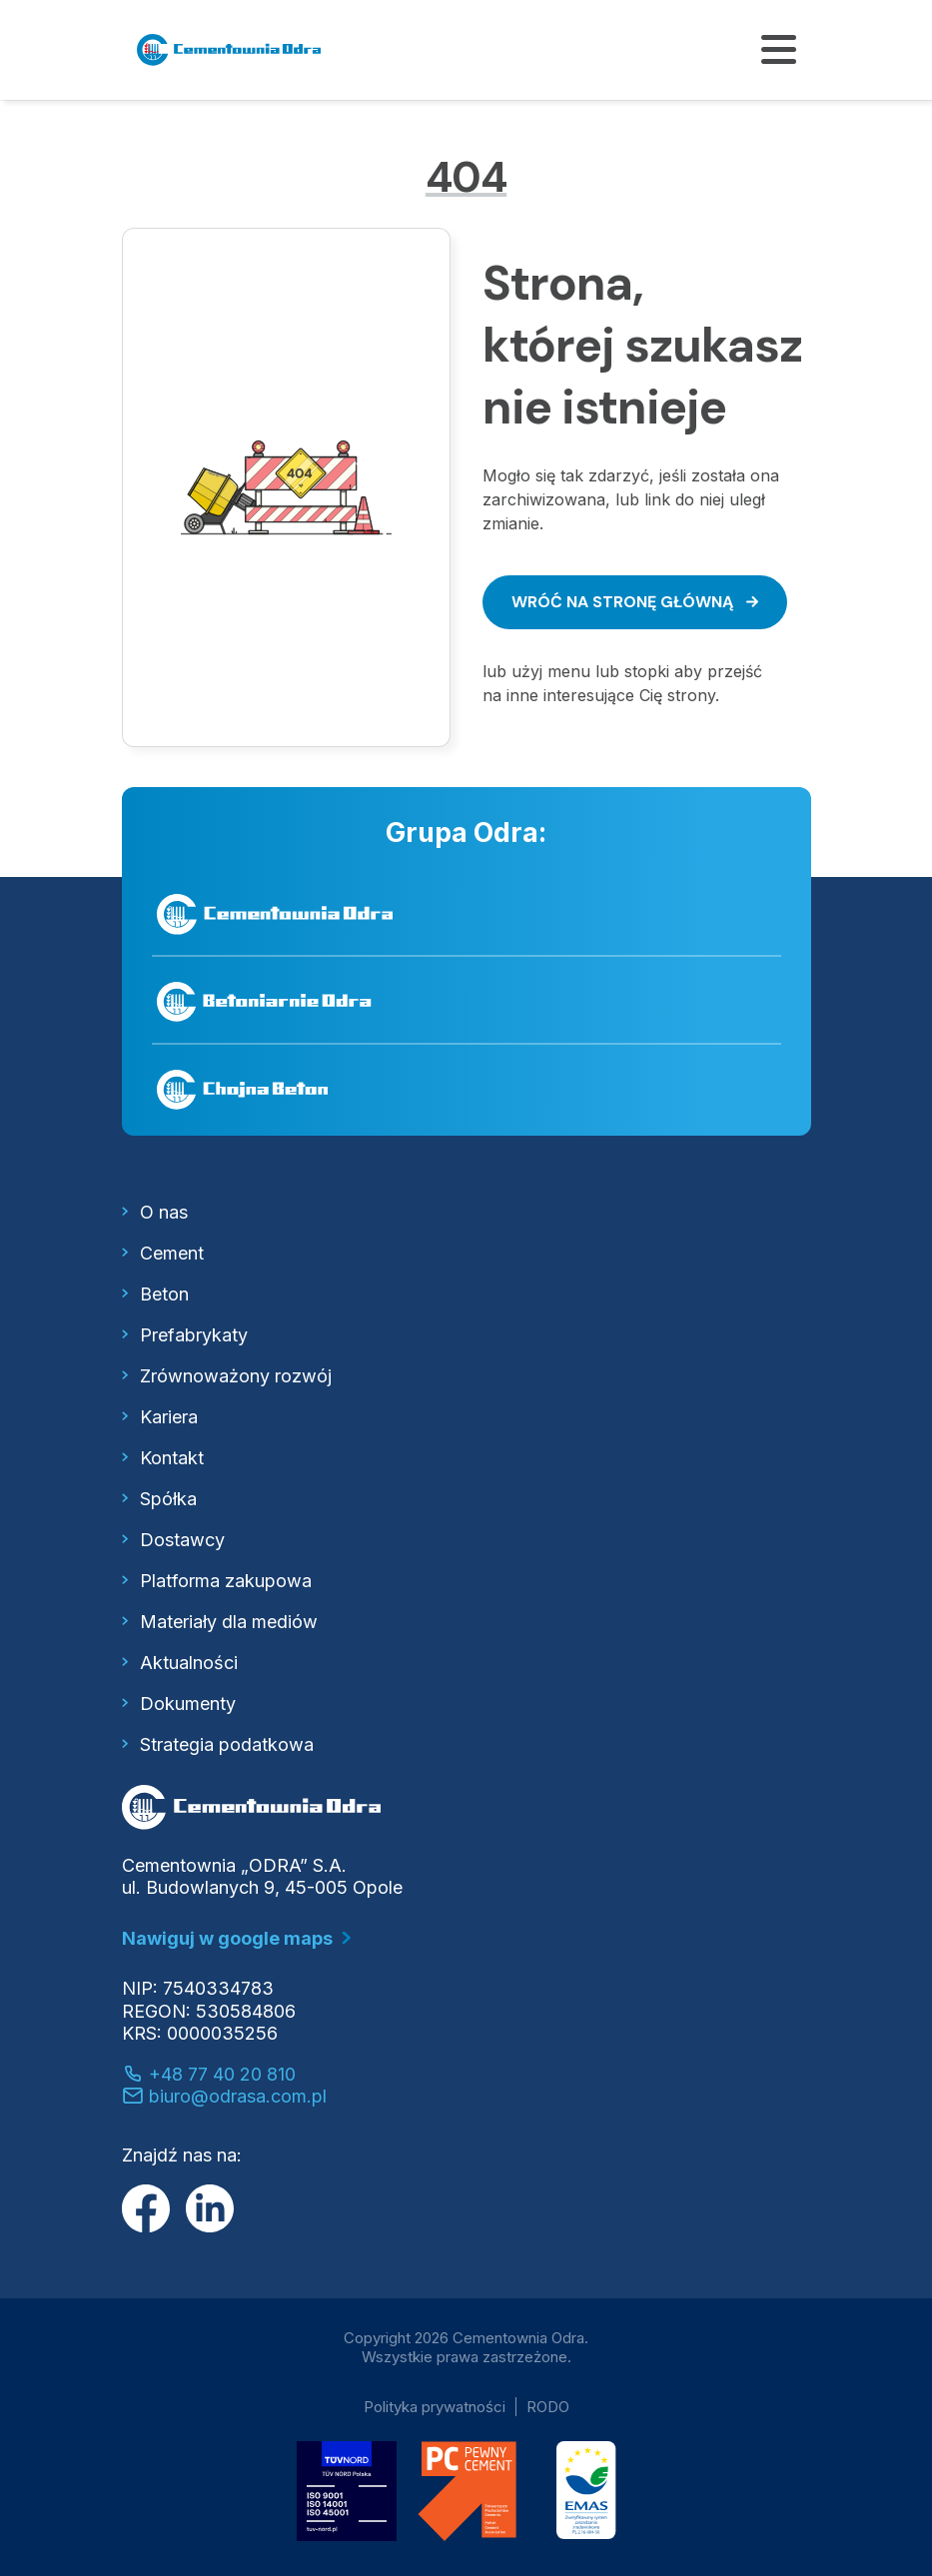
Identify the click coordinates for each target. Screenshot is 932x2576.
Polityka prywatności (434, 2406)
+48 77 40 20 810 (209, 2074)
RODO (547, 2406)
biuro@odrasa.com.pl (224, 2096)
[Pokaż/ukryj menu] (778, 50)
